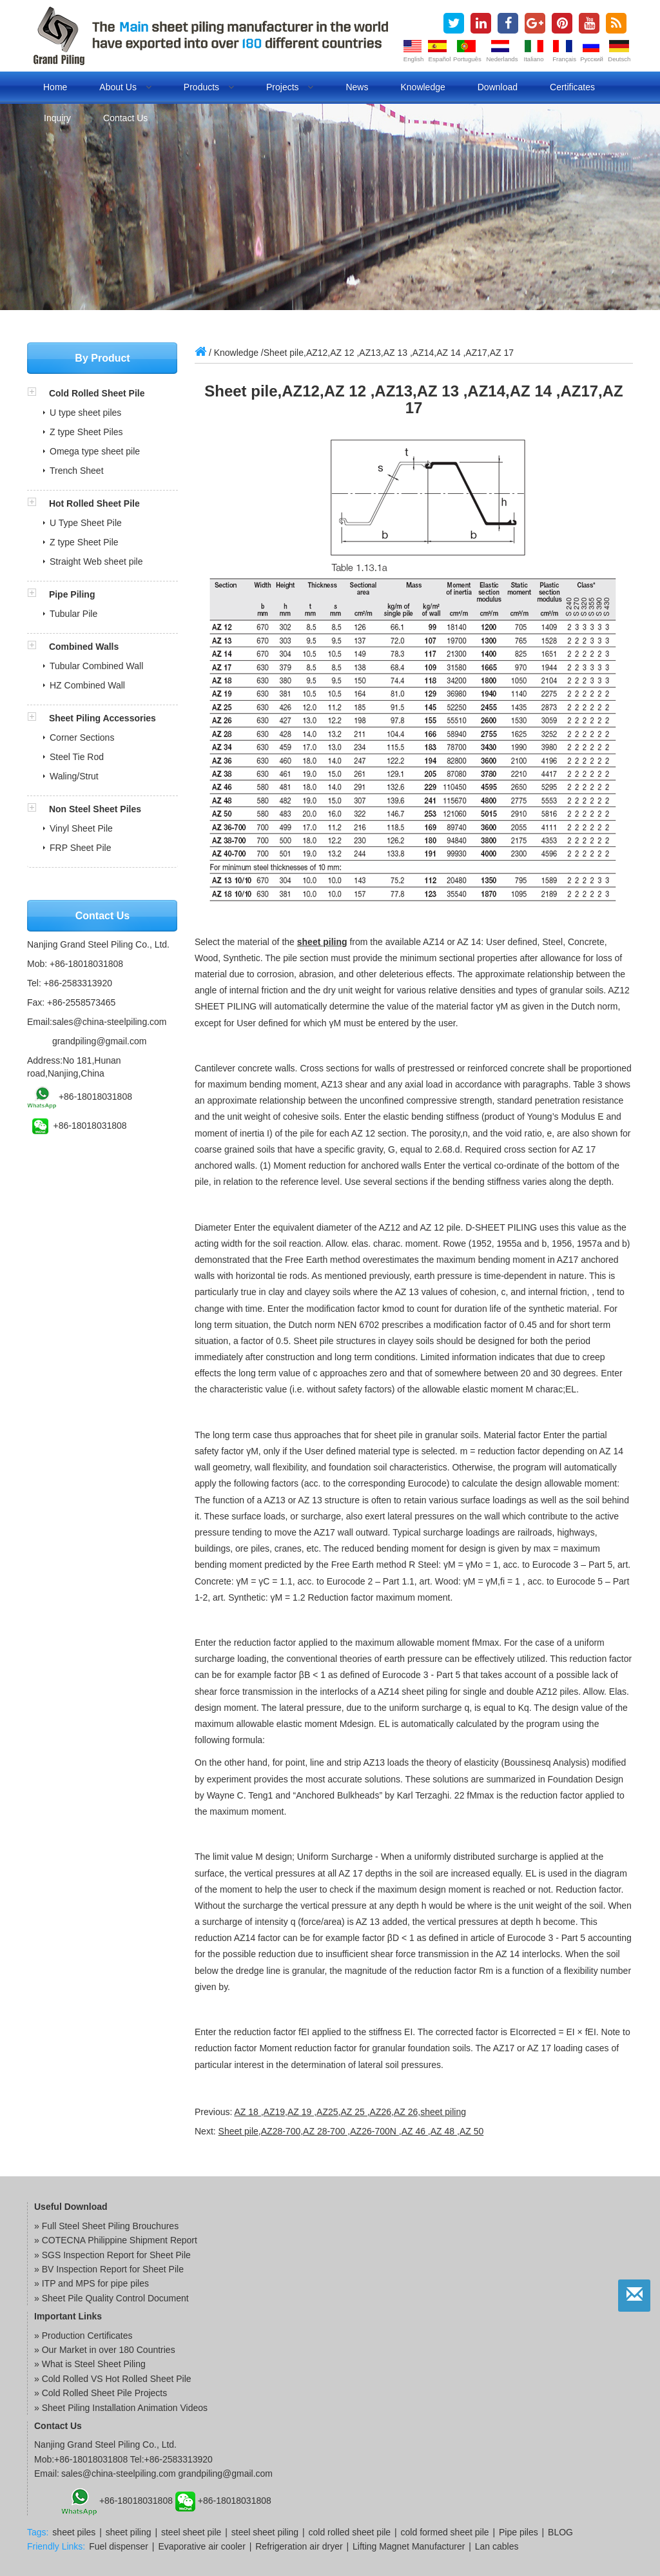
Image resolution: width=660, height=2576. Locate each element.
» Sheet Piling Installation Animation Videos (121, 2408)
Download (498, 87)
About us (125, 87)
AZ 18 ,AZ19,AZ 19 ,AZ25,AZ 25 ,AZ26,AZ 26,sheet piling (350, 2112)
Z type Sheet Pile (84, 542)
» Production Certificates (83, 2335)
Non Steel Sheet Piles (95, 809)
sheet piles (73, 2532)
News (356, 87)
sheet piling (322, 942)
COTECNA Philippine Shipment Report (119, 2240)
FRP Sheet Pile (80, 848)
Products (209, 87)
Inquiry (57, 118)
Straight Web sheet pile (96, 561)
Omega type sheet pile (95, 451)
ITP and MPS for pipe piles (95, 2283)
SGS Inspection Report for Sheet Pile (116, 2255)
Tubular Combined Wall (96, 666)
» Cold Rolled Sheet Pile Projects (100, 2393)
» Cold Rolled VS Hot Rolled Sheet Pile (112, 2379)
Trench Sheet (77, 470)
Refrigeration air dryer (298, 2546)
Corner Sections (82, 737)
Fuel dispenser (118, 2546)
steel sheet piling (264, 2532)
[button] (38, 393)
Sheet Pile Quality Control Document (115, 2298)
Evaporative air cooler (201, 2546)
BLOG (560, 2532)
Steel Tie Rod (77, 757)
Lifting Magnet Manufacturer (409, 2546)
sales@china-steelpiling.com (109, 1022)
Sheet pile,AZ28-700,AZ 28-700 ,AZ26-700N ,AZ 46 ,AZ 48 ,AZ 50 (351, 2131)
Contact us (125, 118)
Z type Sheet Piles (86, 432)
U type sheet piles (85, 412)
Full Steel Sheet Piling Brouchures (110, 2226)
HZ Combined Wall (87, 685)
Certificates (572, 87)
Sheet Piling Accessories (102, 718)
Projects (289, 87)
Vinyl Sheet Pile (81, 828)
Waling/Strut (74, 776)
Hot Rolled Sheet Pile (94, 503)
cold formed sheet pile (445, 2532)
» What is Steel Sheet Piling (90, 2364)
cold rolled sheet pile (350, 2532)
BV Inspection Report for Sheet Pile (113, 2269)
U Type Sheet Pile (86, 523)
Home (55, 87)
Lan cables (497, 2546)
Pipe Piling (72, 594)
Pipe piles (518, 2532)
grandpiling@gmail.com (99, 1041)
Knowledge (422, 87)
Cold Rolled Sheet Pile (97, 393)
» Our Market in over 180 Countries (104, 2350)
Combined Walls (84, 646)
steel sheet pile (191, 2532)
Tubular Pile (73, 614)
